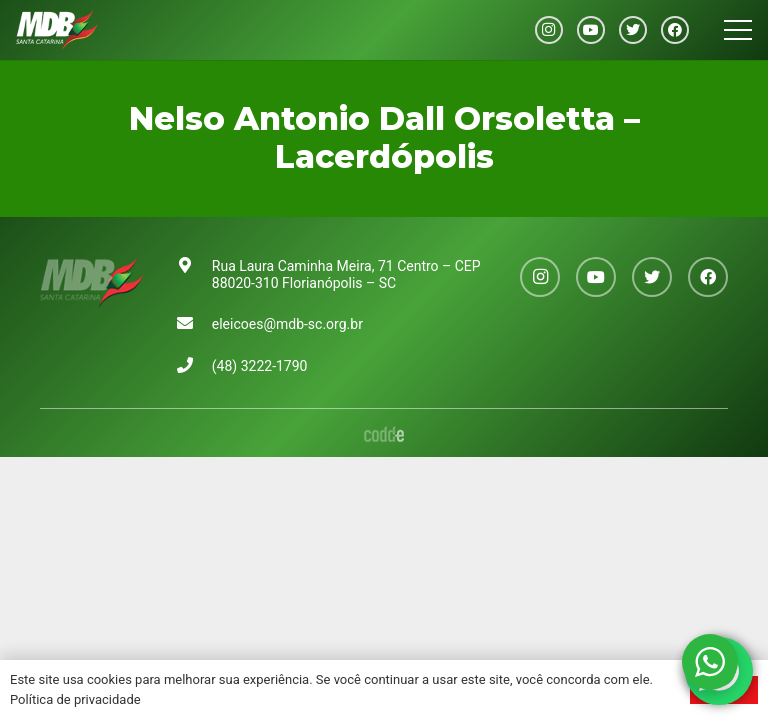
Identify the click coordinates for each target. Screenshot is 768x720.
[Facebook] (675, 30)
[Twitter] (633, 30)
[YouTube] (591, 30)
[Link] (57, 30)
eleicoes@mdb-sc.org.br (287, 324)
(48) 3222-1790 (260, 366)
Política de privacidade (75, 699)
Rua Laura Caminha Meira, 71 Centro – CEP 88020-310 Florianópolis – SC (346, 274)
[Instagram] (549, 30)
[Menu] (738, 30)
